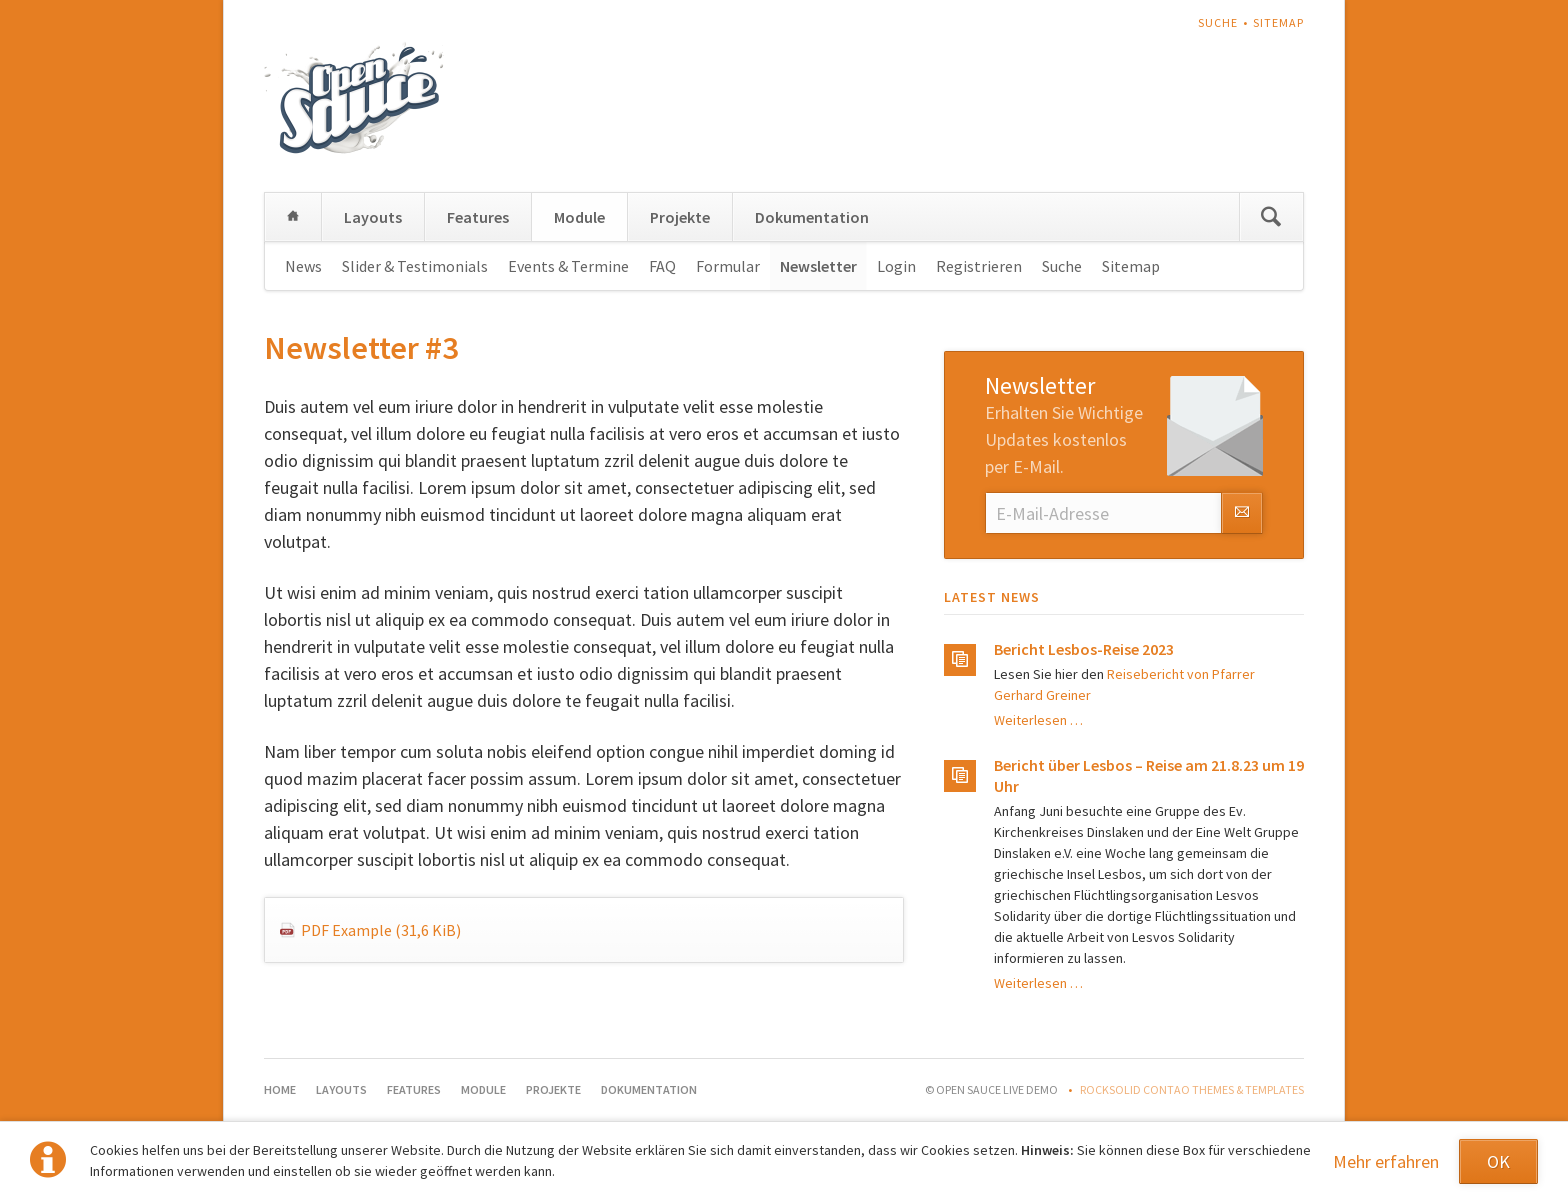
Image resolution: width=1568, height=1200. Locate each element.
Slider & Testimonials (415, 266)
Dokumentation (812, 217)
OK (1498, 1161)
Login (896, 266)
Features (478, 217)
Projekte (680, 217)
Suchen (1271, 217)
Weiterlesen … (1038, 720)
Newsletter (818, 266)
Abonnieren (1242, 513)
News (303, 266)
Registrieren (979, 266)
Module (579, 217)
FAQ (662, 266)
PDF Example (381, 930)
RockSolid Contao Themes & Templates (1192, 1089)
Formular (728, 266)
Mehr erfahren (1386, 1161)
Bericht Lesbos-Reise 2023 (1084, 649)
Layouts (373, 217)
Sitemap (1278, 22)
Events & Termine (568, 266)
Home (293, 217)
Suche (1218, 22)
